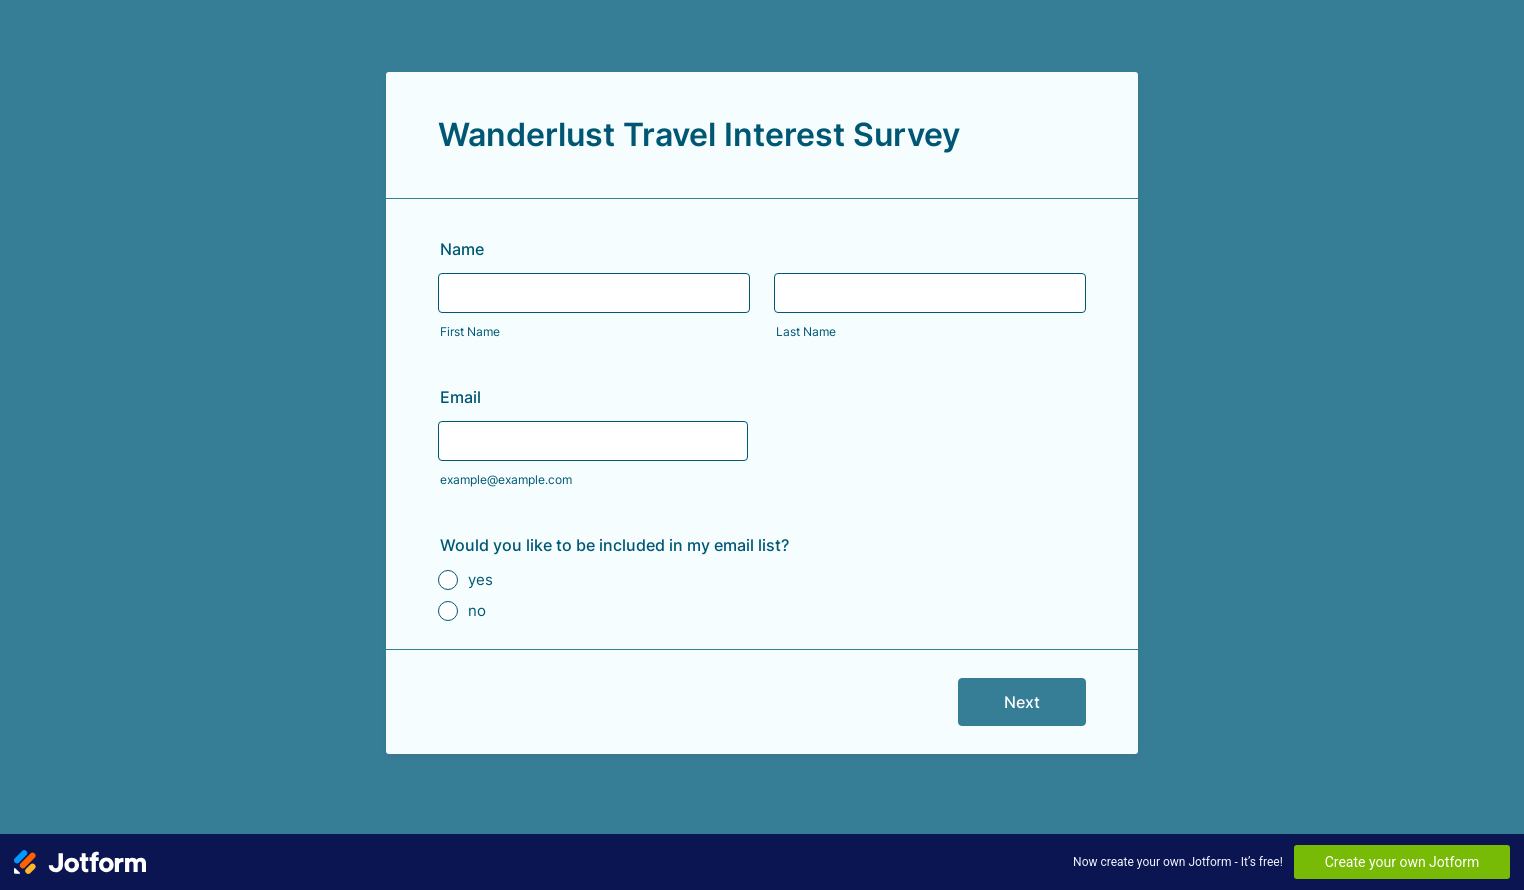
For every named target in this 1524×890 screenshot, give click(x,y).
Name (462, 249)
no (477, 610)
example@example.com (506, 479)
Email (460, 397)
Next (1022, 702)
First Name (470, 331)
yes (480, 579)
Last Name (806, 331)
